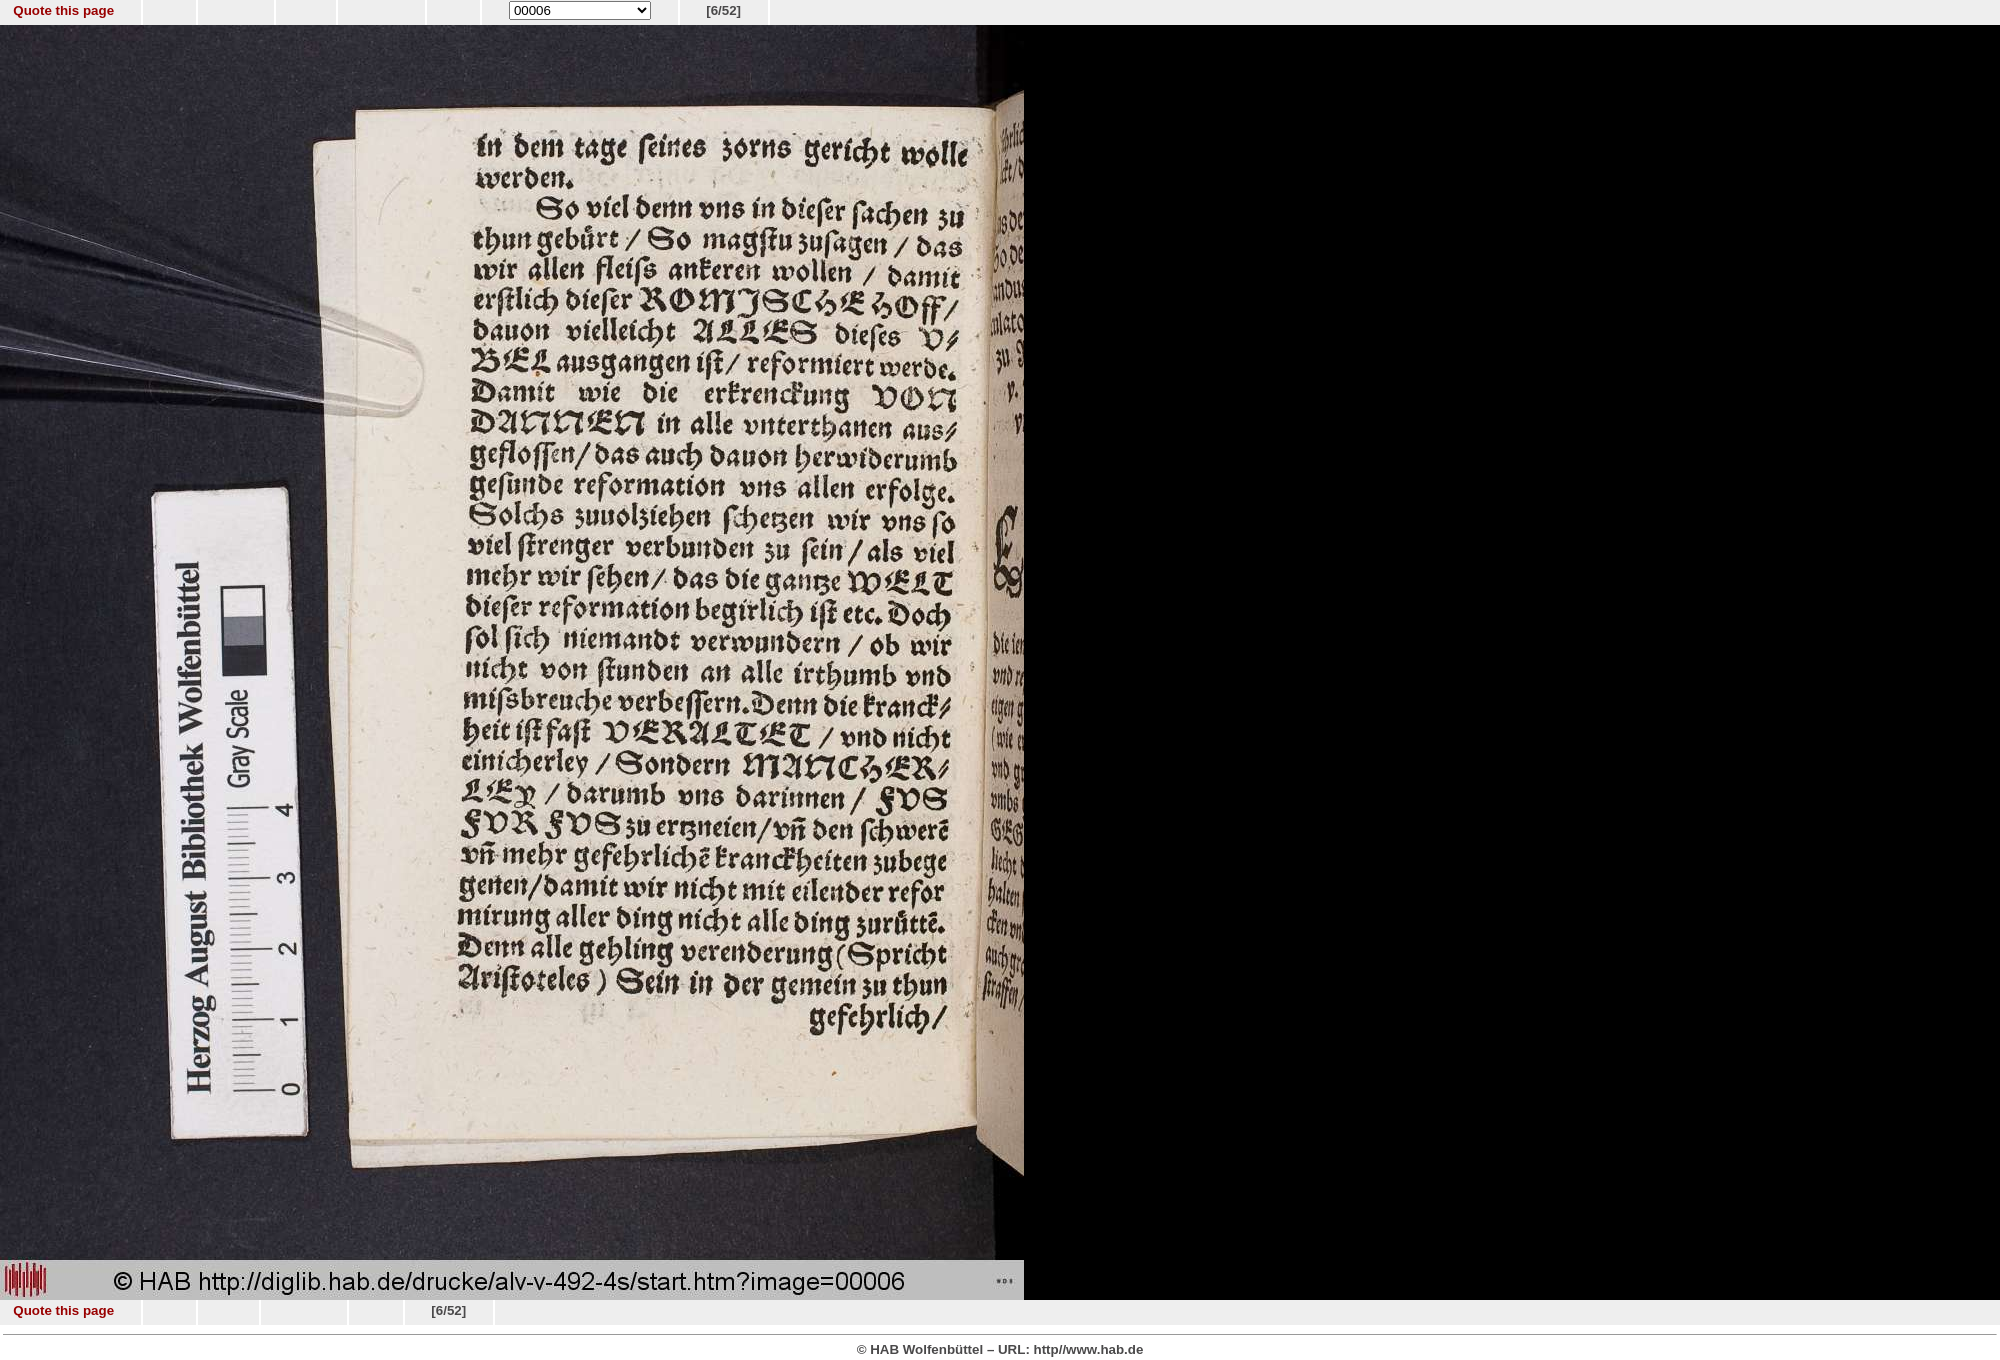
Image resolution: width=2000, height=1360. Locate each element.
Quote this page (63, 10)
